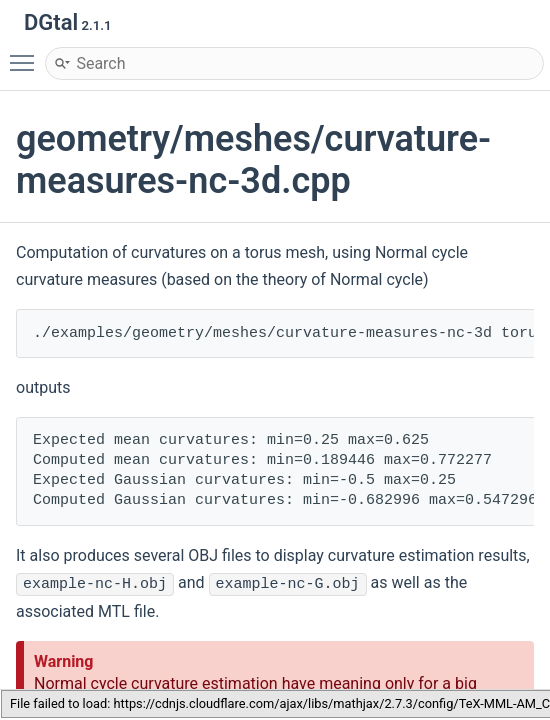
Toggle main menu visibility (27, 54)
